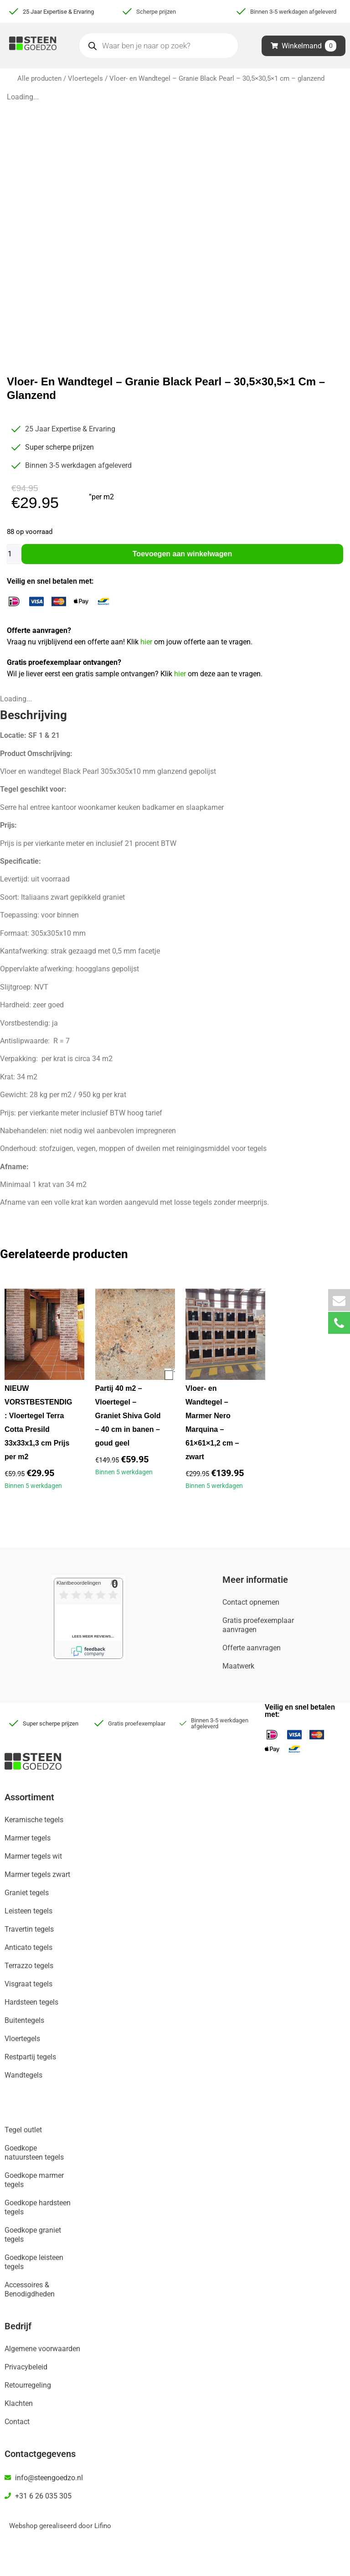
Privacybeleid (26, 2367)
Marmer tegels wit (33, 1856)
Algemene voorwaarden (42, 2348)
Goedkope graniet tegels (33, 2235)
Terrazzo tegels (29, 1965)
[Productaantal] (14, 554)
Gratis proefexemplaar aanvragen (258, 1625)
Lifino (102, 2526)
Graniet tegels (27, 1892)
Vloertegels (85, 78)
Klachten (19, 2403)
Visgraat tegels (28, 1984)
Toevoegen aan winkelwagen (182, 554)
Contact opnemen (250, 1602)
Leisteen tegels (28, 1911)
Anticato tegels (28, 1947)
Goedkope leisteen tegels (34, 2262)
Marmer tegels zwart (37, 1874)
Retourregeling (28, 2385)
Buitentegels (24, 2020)
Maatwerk (238, 1666)
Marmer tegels (28, 1838)
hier (147, 642)
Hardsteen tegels (31, 2002)
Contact (17, 2421)
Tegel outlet (23, 2129)
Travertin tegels (29, 1929)
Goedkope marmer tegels (34, 2180)
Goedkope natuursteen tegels (34, 2152)
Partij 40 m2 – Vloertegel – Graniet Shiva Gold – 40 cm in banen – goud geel (128, 1415)
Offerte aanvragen (251, 1647)
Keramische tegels (34, 1819)
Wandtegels (23, 2075)
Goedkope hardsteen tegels (38, 2207)
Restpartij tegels (30, 2057)
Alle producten (39, 78)
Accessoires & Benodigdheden (30, 2289)
